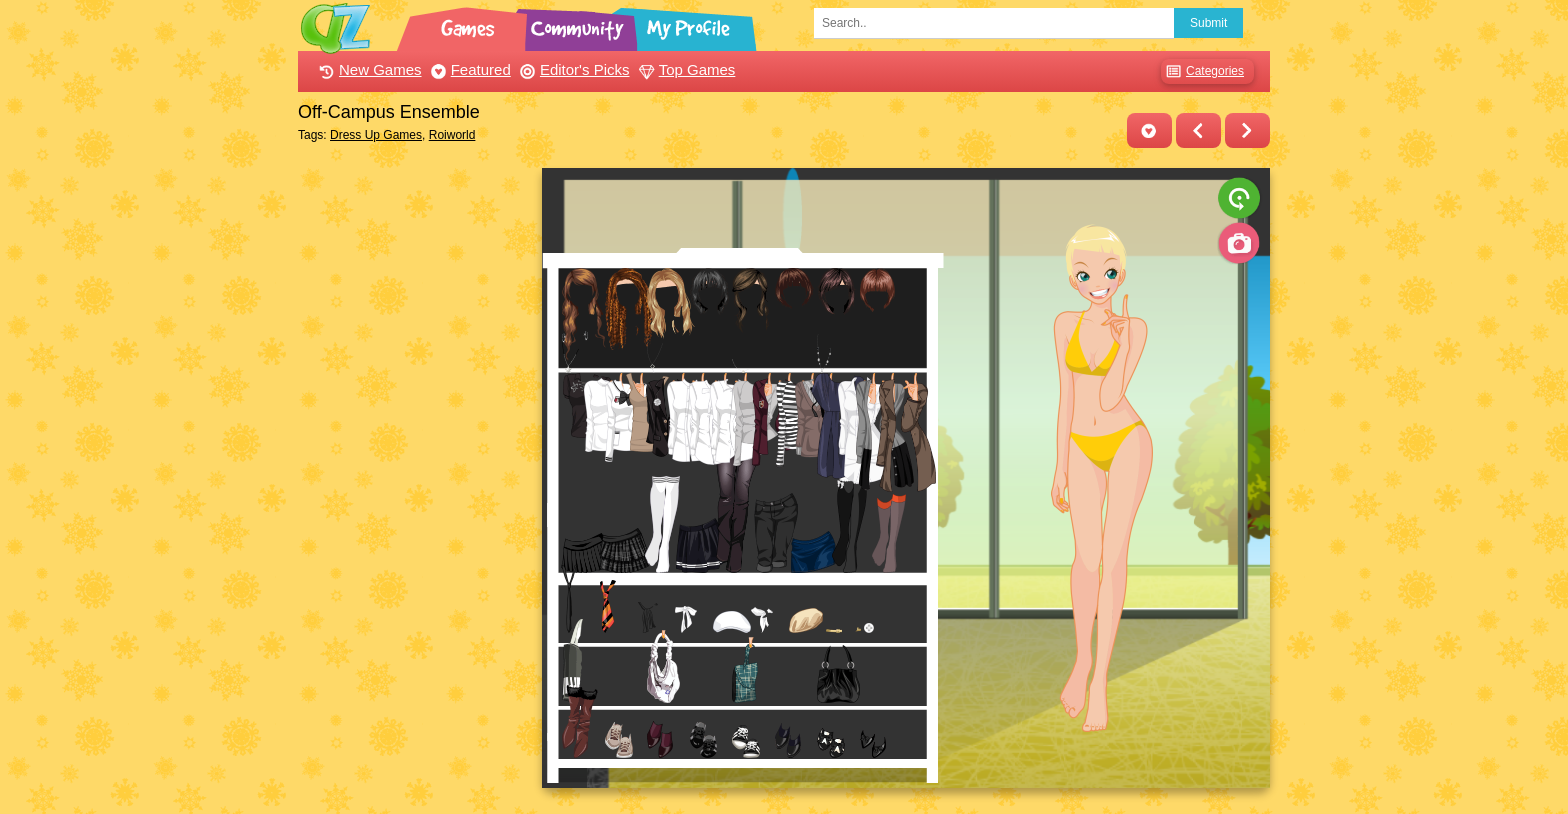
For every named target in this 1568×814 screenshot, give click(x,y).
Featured (468, 69)
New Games (368, 69)
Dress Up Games (376, 135)
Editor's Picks (572, 69)
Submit (1208, 23)
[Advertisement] (414, 468)
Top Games (685, 69)
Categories (1202, 71)
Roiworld (452, 135)
